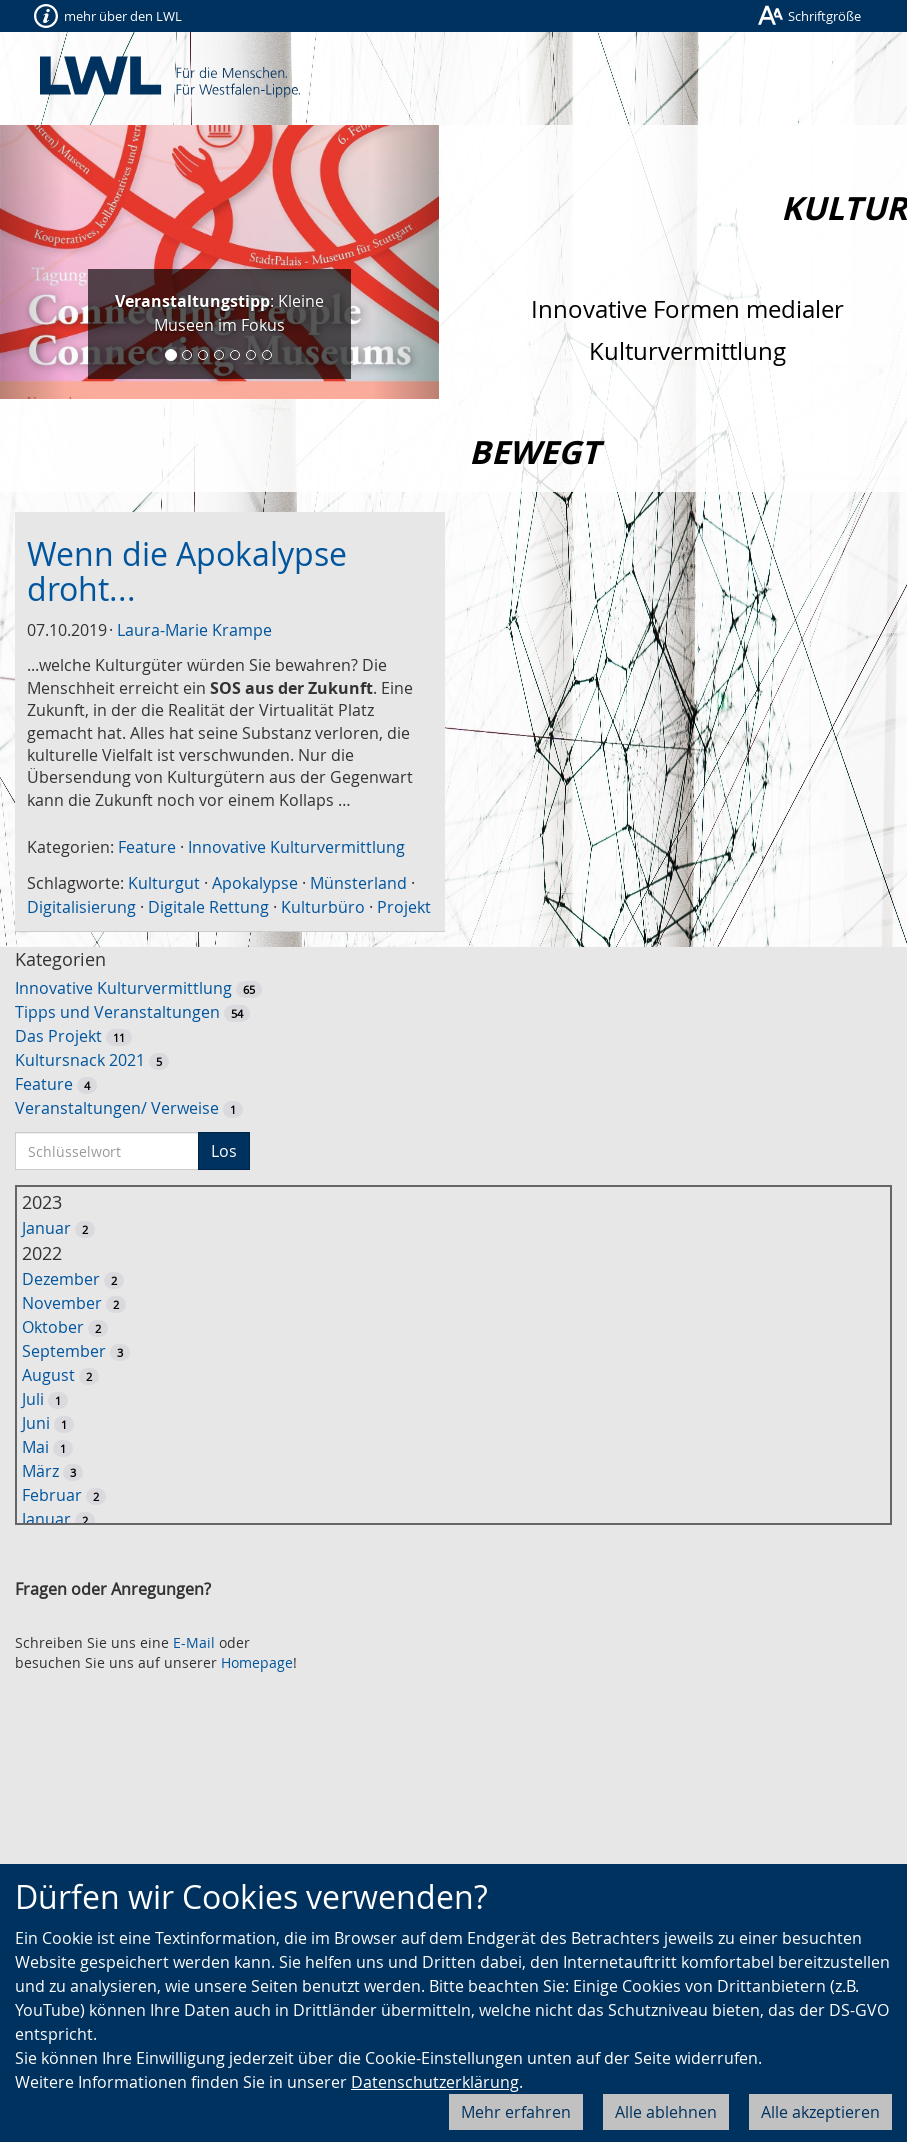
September (64, 1351)
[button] (33, 262)
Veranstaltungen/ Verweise (117, 1108)
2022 (42, 1253)
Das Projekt (58, 1036)
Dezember (61, 1279)
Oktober (53, 1327)
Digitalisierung (81, 907)
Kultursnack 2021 (80, 1060)
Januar (46, 1228)
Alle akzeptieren (820, 2112)
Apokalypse (255, 883)
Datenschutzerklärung (435, 2082)
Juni (36, 1423)
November (62, 1303)
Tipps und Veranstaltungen (117, 1012)
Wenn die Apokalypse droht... (187, 571)
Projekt (404, 907)
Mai (35, 1447)
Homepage (257, 1662)
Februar (52, 1495)
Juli (33, 1399)
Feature (147, 847)
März (40, 1471)
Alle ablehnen (666, 2112)
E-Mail (194, 1642)
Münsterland (358, 883)
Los (224, 1151)
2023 (42, 1202)
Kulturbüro (323, 907)
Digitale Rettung (208, 907)
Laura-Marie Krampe (194, 630)
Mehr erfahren (516, 2112)
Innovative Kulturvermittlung (296, 847)
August (48, 1375)
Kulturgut (164, 883)
